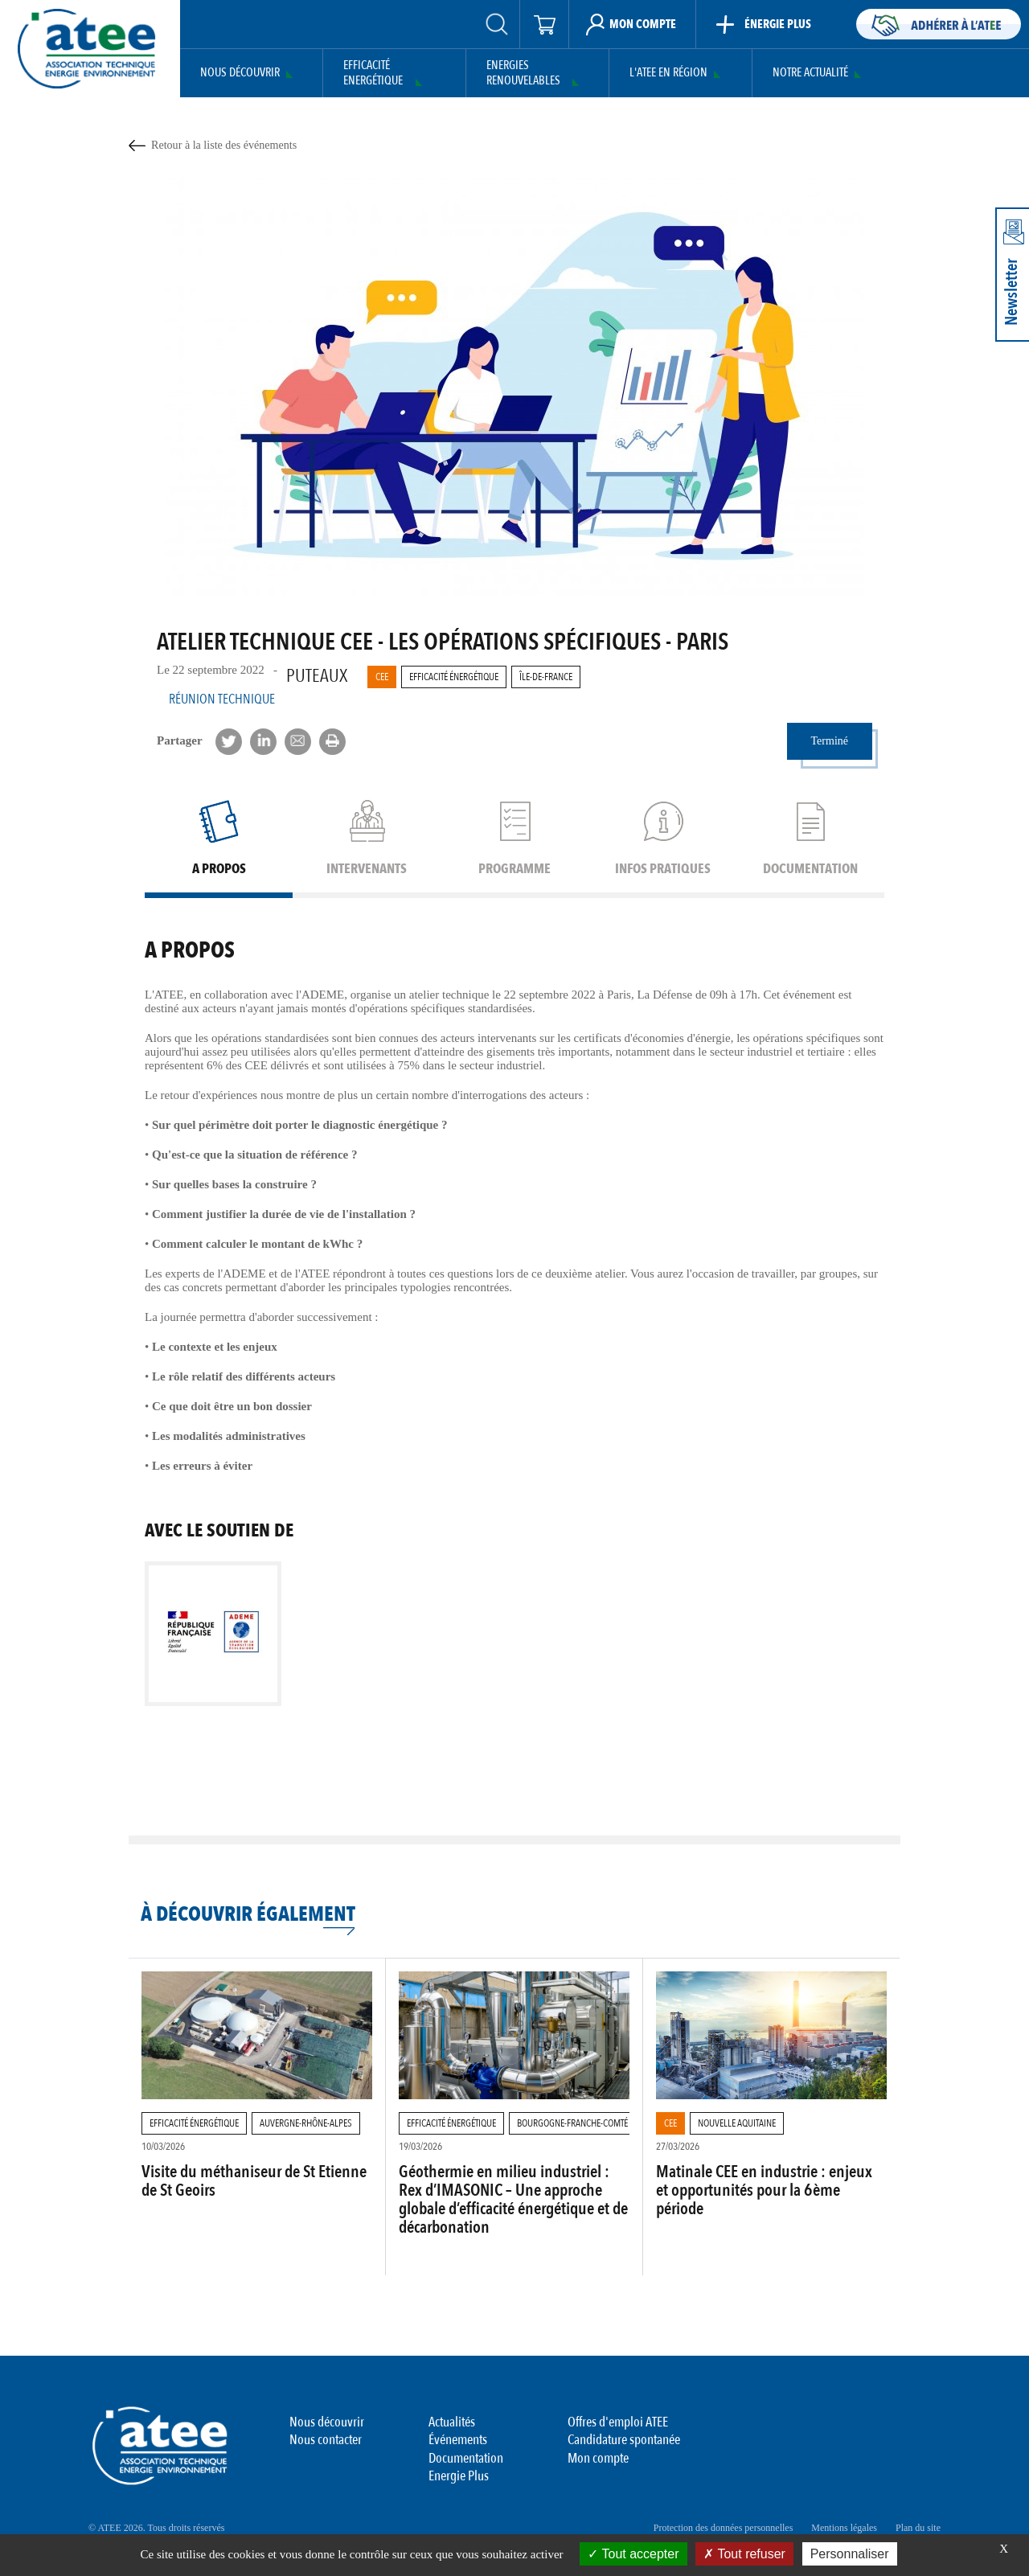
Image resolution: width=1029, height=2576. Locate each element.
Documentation (465, 2458)
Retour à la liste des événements (224, 144)
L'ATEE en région (668, 72)
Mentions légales (844, 2527)
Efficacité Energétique (373, 73)
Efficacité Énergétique (453, 677)
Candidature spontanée (624, 2439)
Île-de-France (545, 677)
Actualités (451, 2422)
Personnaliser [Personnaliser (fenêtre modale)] (849, 2554)
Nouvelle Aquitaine (737, 2123)
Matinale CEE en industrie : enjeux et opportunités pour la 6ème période (764, 2190)
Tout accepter (633, 2554)
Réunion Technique (222, 699)
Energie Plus (458, 2476)
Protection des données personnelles (723, 2527)
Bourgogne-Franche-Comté (572, 2123)
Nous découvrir (240, 72)
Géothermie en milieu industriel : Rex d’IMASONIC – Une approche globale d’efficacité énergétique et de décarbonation (513, 2199)
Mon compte (598, 2458)
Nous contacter (325, 2439)
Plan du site (918, 2527)
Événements (457, 2439)
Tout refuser (744, 2554)
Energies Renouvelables (523, 73)
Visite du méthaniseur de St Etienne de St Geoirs (254, 2181)
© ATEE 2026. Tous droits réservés (156, 2527)
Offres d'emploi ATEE (618, 2422)
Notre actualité (810, 72)
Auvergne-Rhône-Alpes (306, 2123)
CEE (381, 677)
